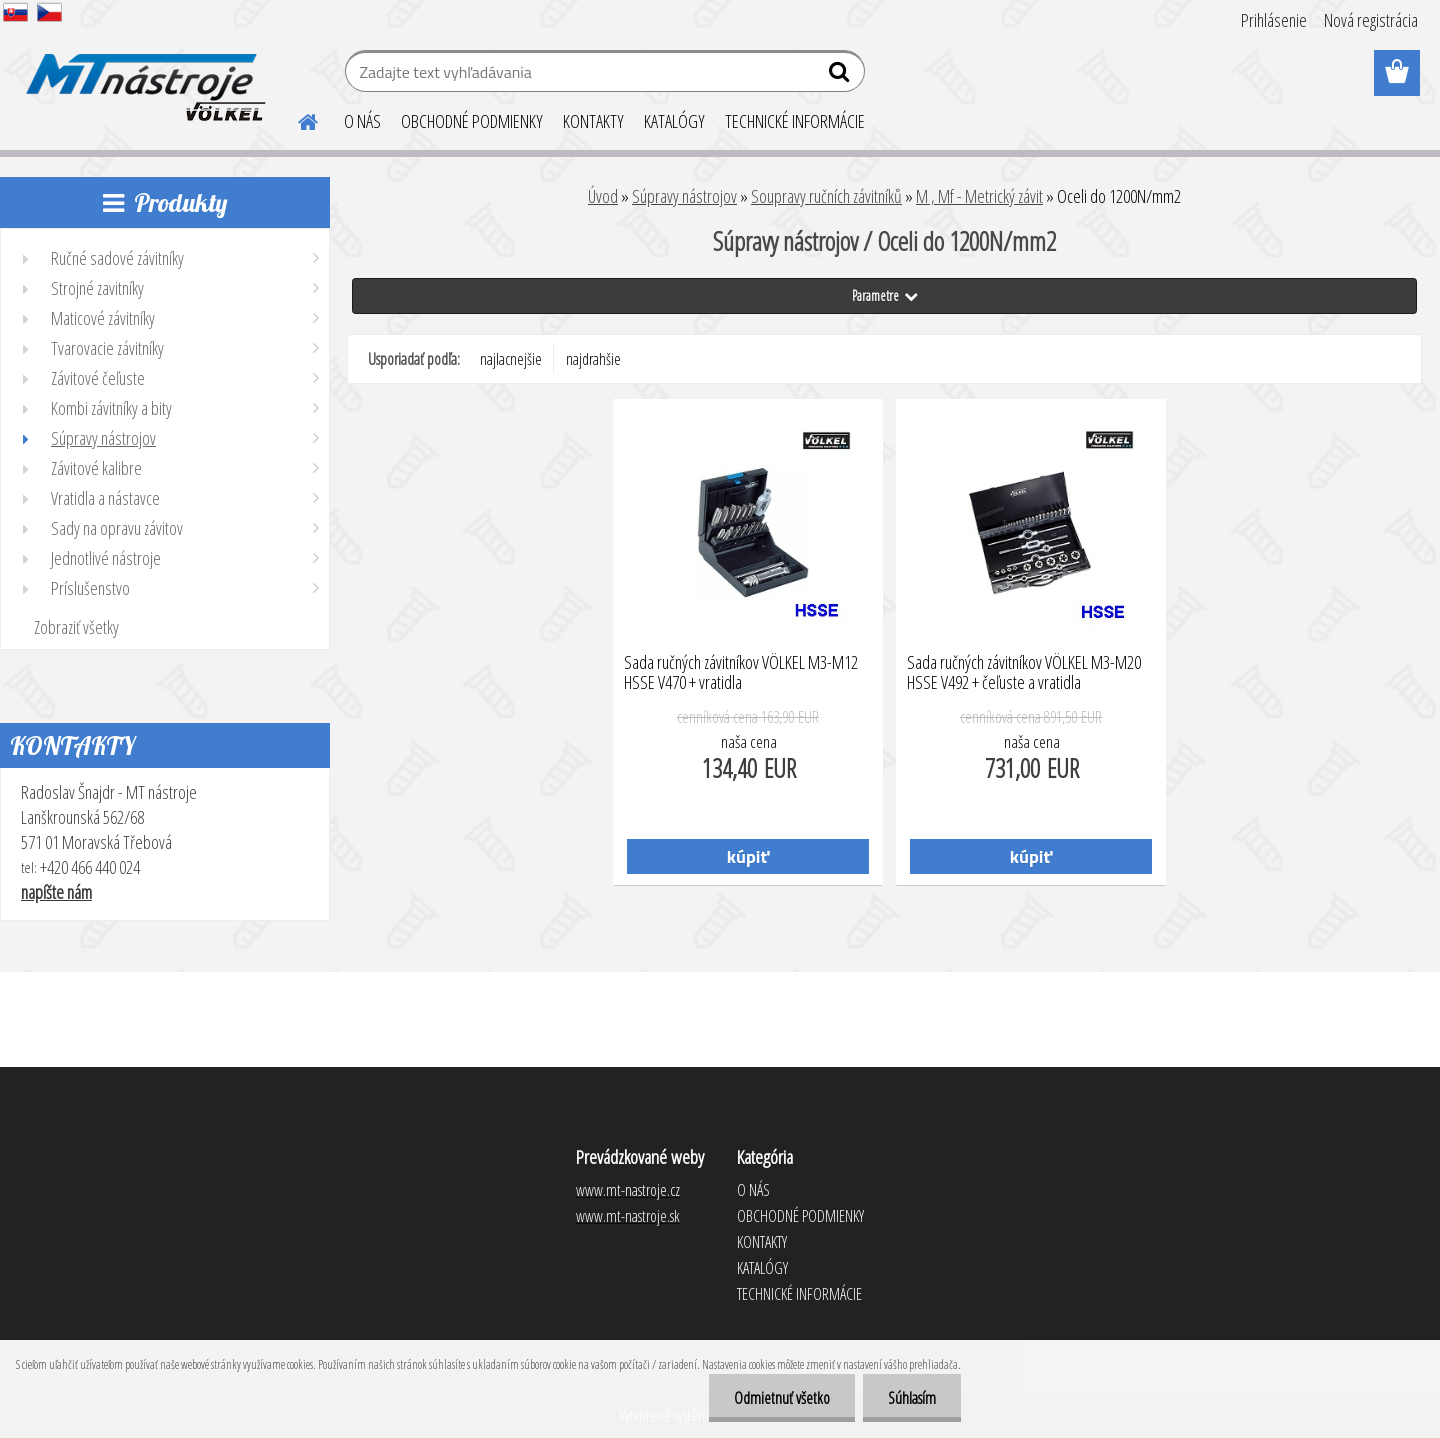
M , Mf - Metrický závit (979, 196)
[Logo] (142, 74)
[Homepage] (296, 119)
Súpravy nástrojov (684, 196)
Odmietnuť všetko (782, 1398)
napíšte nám (56, 892)
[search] (841, 76)
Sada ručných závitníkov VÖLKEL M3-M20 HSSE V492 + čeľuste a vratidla (1024, 673)
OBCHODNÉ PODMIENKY (472, 121)
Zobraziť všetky (76, 627)
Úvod (603, 196)
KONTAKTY (593, 121)
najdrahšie (593, 359)
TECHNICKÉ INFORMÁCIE (795, 121)
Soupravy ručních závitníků (826, 196)
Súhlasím (912, 1398)
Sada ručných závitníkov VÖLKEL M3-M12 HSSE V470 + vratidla (741, 673)
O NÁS (362, 121)
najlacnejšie (511, 359)
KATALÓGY (674, 121)
